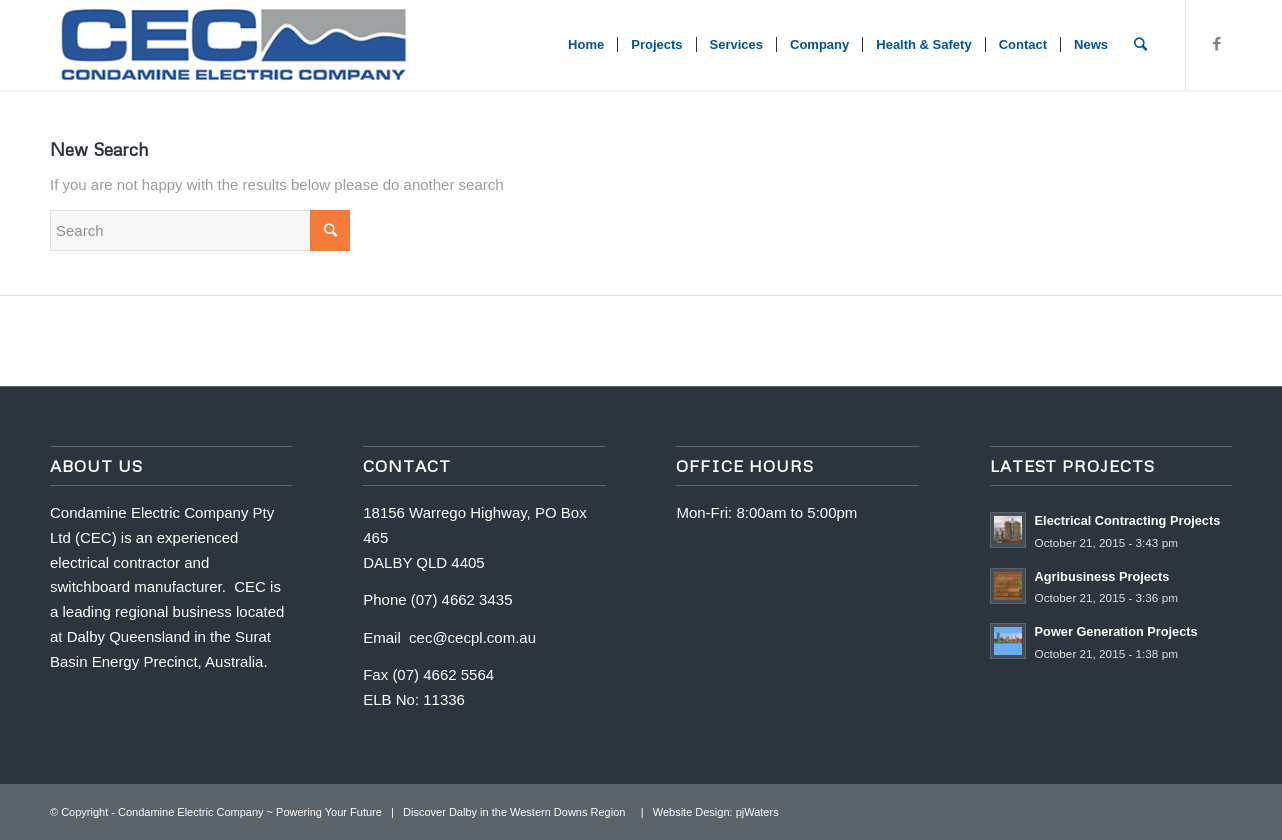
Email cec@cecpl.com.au (449, 637)
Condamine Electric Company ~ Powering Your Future (250, 812)
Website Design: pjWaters (716, 812)
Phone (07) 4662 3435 (437, 599)
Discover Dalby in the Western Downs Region (517, 812)
